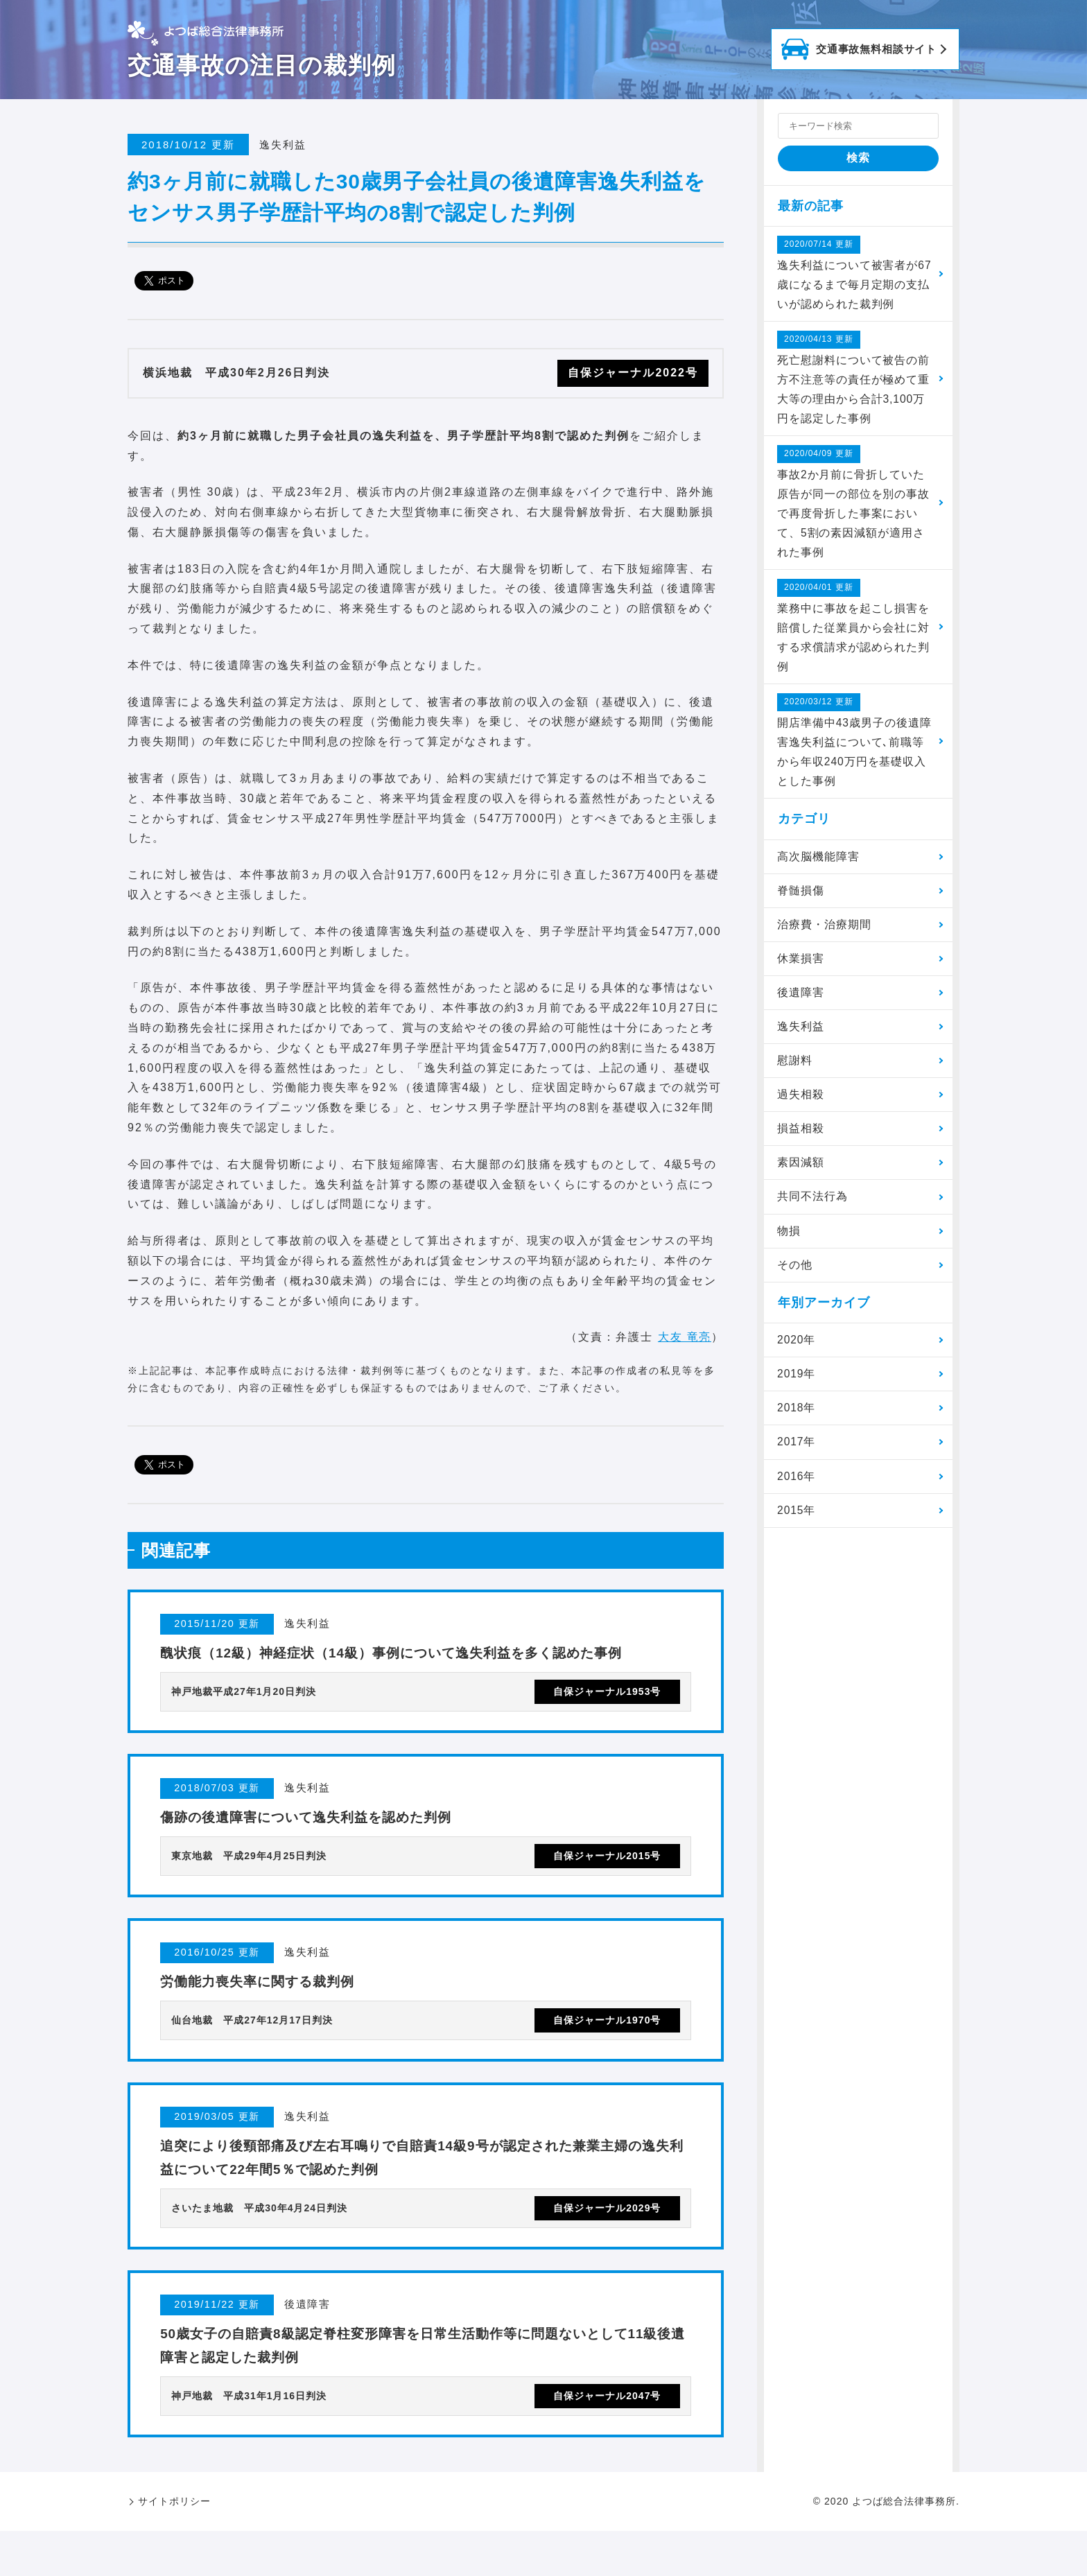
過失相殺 (801, 1107)
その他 (795, 1280)
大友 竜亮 (684, 1337)
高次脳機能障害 (819, 866)
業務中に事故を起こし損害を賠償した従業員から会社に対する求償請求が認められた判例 (854, 632)
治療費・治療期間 (825, 935)
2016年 (797, 1494)
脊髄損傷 (801, 900)
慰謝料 (795, 1073)
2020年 (797, 1355)
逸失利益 (801, 1039)
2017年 (797, 1459)
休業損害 (801, 969)
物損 (789, 1245)
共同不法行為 (813, 1211)
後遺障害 (801, 1004)
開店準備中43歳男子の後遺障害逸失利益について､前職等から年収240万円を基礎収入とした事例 (853, 748)
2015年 (797, 1528)
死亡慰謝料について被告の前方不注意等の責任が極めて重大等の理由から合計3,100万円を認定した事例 (854, 379)
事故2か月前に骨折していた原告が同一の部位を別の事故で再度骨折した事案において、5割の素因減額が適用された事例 (854, 506)
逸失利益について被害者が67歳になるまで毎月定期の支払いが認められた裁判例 (849, 273)
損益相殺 (801, 1142)
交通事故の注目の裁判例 (262, 65)
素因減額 (801, 1177)
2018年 (797, 1425)
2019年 (797, 1390)
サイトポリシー (174, 2546)
